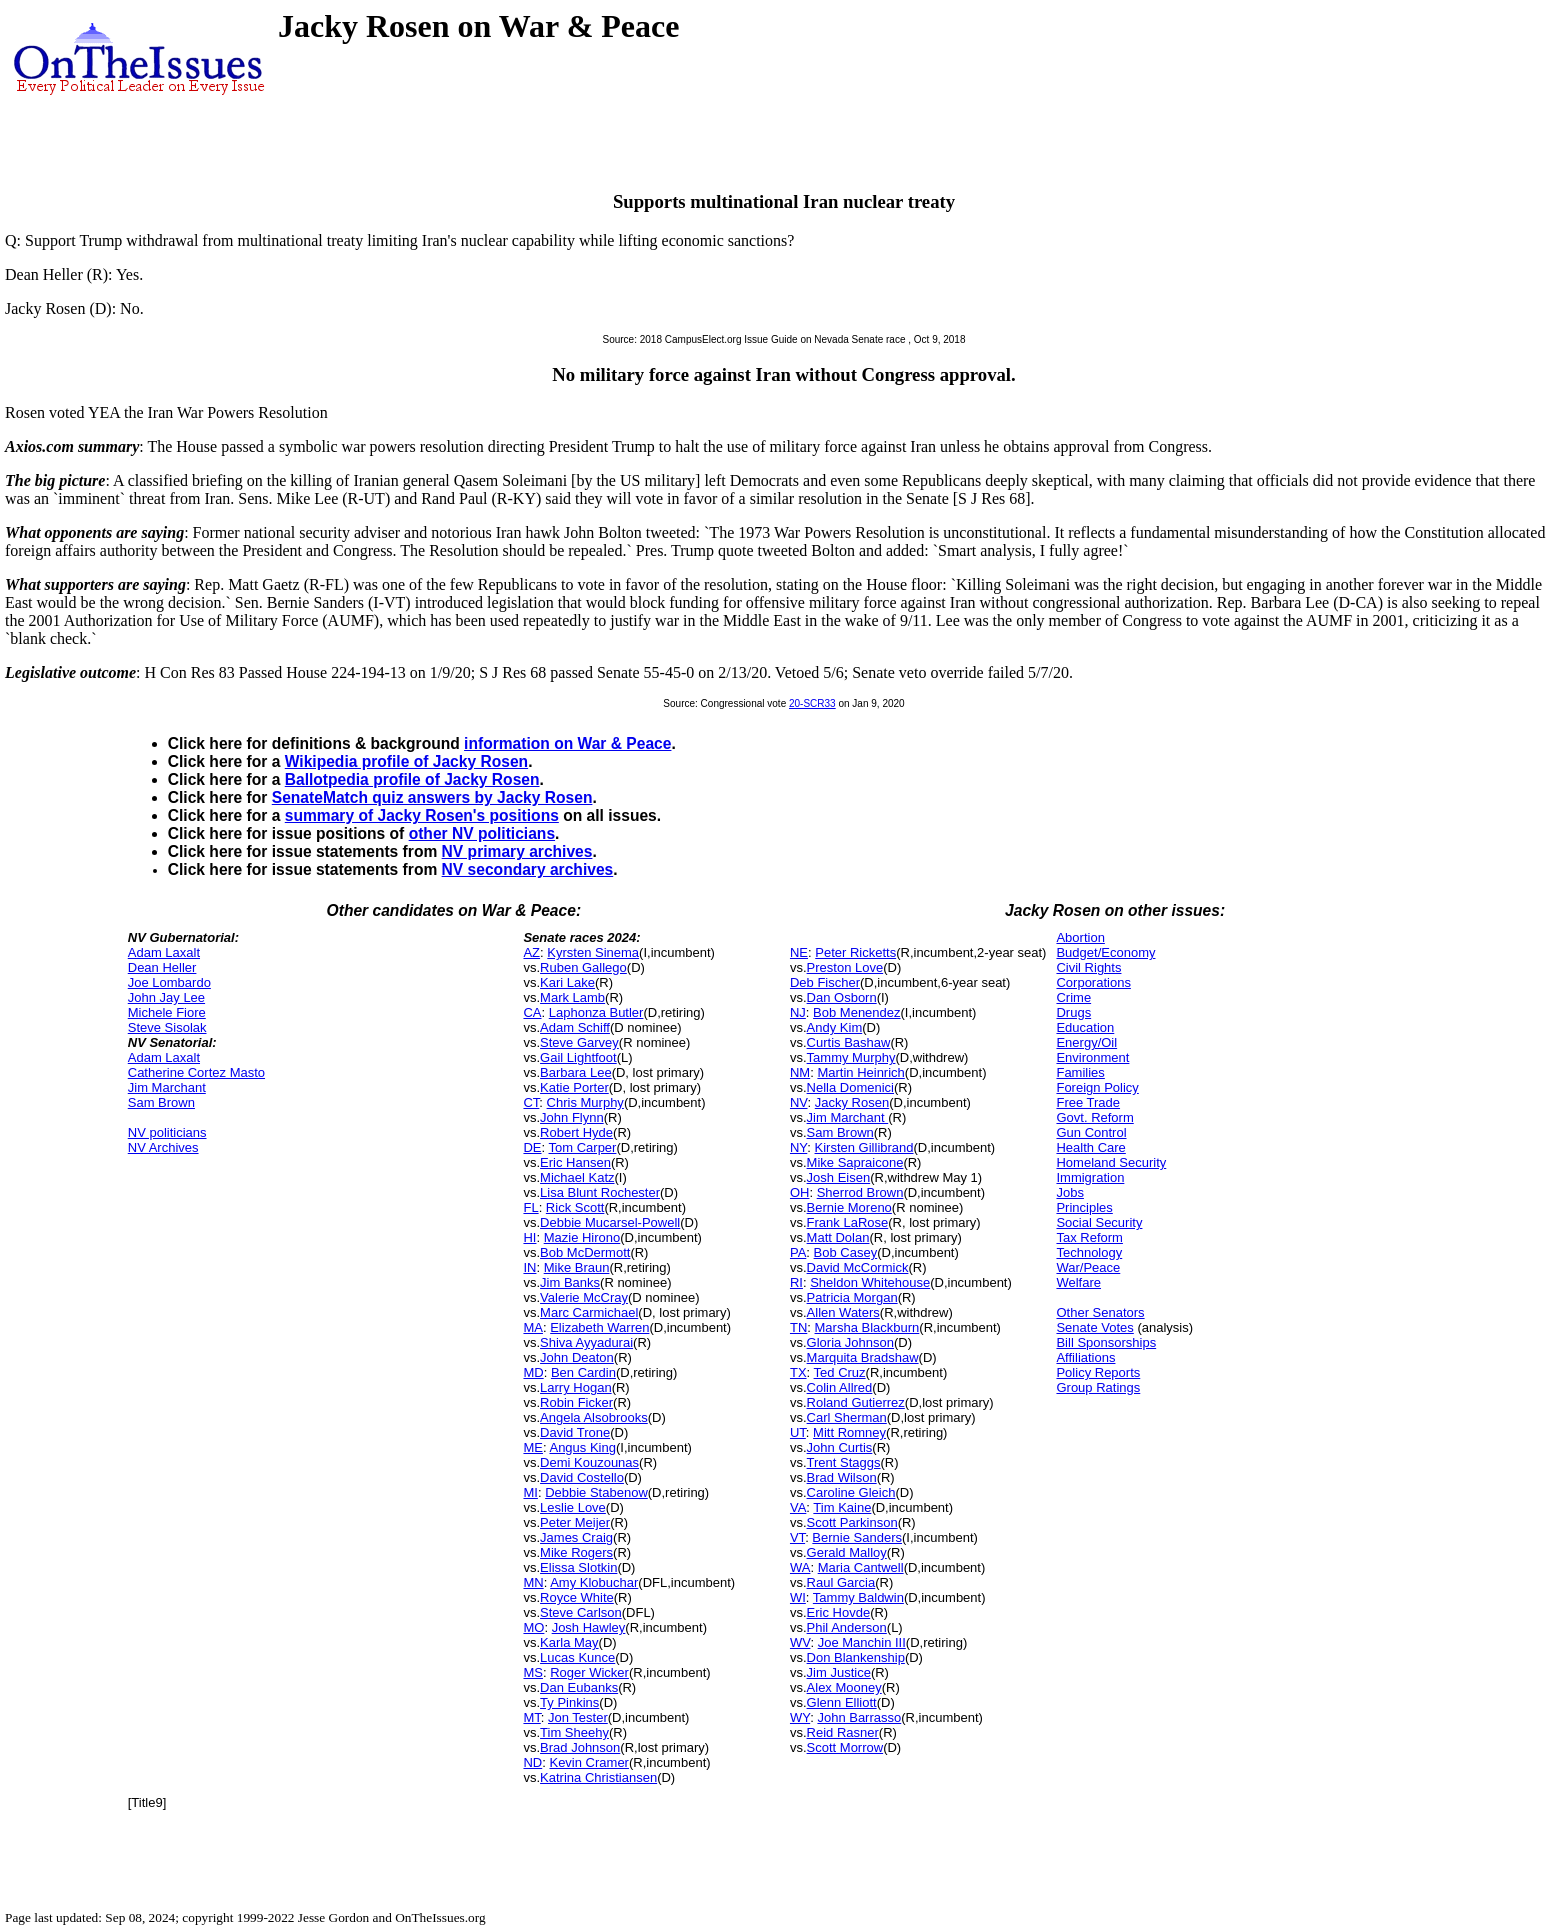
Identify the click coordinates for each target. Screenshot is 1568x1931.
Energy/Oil (1086, 1042)
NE (799, 952)
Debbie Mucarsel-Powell (610, 1222)
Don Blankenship (856, 1657)
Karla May (569, 1642)
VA (798, 1507)
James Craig (576, 1537)
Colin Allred (840, 1387)
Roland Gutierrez (856, 1402)
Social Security (1099, 1222)
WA (800, 1567)
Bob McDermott (585, 1252)
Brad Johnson (580, 1747)
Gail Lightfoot (578, 1057)
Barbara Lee (576, 1072)
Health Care (1090, 1147)
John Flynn (572, 1117)
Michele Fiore (167, 1012)
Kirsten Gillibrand (864, 1147)
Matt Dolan (838, 1237)
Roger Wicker (589, 1672)
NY (798, 1147)
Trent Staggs (844, 1462)
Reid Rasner (843, 1732)
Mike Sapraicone (855, 1162)
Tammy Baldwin (858, 1597)
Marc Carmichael (589, 1312)
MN (533, 1582)
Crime (1073, 997)
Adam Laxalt (164, 952)
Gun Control (1091, 1132)
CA (532, 1012)
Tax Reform (1089, 1237)
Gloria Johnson (850, 1342)
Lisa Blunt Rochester (600, 1192)
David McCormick (858, 1267)
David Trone (575, 1432)
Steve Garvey (579, 1042)
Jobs (1069, 1192)
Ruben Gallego (583, 967)
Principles (1084, 1207)
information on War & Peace (567, 743)
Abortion (1080, 937)
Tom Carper (583, 1147)
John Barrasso (859, 1717)
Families (1080, 1072)
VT (797, 1537)
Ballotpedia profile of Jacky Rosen (412, 779)
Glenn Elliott (842, 1702)
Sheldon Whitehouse (870, 1282)
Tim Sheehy (574, 1732)
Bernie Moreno (849, 1207)
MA (533, 1327)
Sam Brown (161, 1102)
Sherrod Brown (860, 1192)
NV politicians (167, 1132)
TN (798, 1327)
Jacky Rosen (852, 1102)
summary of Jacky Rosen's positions (422, 815)
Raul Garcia (841, 1582)
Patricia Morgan (852, 1297)
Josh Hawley (589, 1627)
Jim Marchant (167, 1087)
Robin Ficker (576, 1402)
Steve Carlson (581, 1612)
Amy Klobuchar (594, 1582)
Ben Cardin (583, 1372)
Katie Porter (574, 1087)
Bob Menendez (856, 1012)
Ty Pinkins (569, 1702)
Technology (1089, 1252)
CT (531, 1102)
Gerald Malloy (847, 1552)
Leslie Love (573, 1507)
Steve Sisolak (167, 1027)
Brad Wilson (842, 1477)
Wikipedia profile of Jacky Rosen (406, 761)
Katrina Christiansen (598, 1777)
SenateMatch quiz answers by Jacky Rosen (432, 797)
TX (798, 1372)
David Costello (582, 1477)
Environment (1092, 1057)
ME (533, 1447)
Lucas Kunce (577, 1657)
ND (532, 1762)
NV (799, 1102)
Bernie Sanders (857, 1537)
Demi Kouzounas (589, 1462)
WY (800, 1717)
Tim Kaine (842, 1507)
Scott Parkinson (852, 1522)
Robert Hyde (576, 1132)
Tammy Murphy (851, 1057)
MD (533, 1372)
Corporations (1093, 982)
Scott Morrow (845, 1747)
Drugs (1073, 1012)
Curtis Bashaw (849, 1042)
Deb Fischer (825, 982)
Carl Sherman (847, 1417)
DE (532, 1147)
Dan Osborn (842, 997)
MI (530, 1492)
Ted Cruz (840, 1372)
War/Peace (1088, 1267)
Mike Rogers (576, 1552)
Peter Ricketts (855, 952)
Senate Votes (1094, 1327)
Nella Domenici (850, 1087)
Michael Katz (577, 1177)
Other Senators (1100, 1312)
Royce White (577, 1597)
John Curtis (840, 1447)
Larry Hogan (576, 1387)
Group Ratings (1098, 1387)
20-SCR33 (812, 703)
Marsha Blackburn (867, 1327)
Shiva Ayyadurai (586, 1342)
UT (798, 1432)
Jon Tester (578, 1717)
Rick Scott (575, 1207)
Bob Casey (846, 1252)
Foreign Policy (1097, 1087)
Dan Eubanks (579, 1687)
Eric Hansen (575, 1162)
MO (533, 1627)
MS (533, 1672)
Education (1085, 1027)
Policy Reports (1098, 1372)
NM (800, 1072)
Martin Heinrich (860, 1072)
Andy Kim (835, 1027)
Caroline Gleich (851, 1492)
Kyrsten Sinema (593, 952)
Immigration (1090, 1177)
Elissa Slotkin (578, 1567)
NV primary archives (517, 851)
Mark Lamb (572, 997)
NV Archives (163, 1147)
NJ (798, 1012)
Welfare (1078, 1282)
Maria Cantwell (861, 1567)
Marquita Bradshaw (863, 1357)
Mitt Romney (849, 1432)
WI (798, 1597)
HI (529, 1237)
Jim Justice (839, 1672)
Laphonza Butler (596, 1012)
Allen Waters (843, 1312)
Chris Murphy (585, 1102)
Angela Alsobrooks (594, 1417)
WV (800, 1642)
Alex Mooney (844, 1687)
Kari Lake (567, 982)
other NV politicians (482, 833)
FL (530, 1207)
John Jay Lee (166, 997)
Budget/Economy (1105, 952)
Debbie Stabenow (596, 1492)
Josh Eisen (839, 1177)
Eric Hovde (839, 1612)
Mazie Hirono (582, 1237)
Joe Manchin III (862, 1642)
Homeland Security (1111, 1162)
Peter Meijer (575, 1522)
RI (796, 1282)
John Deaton (577, 1357)
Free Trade (1088, 1102)
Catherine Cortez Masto (196, 1072)
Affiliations (1085, 1357)
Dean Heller (162, 967)
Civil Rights (1088, 967)
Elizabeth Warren (599, 1327)
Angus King (582, 1447)
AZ (531, 952)
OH (800, 1192)
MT (531, 1717)
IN (529, 1267)
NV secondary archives (528, 869)
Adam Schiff (575, 1027)
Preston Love (845, 967)
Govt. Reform (1094, 1117)
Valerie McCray (584, 1297)
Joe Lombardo (169, 982)
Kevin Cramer (588, 1762)
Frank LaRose (848, 1222)
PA (798, 1252)
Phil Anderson (847, 1627)
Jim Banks (570, 1282)
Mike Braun (577, 1267)
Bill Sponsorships (1106, 1342)
